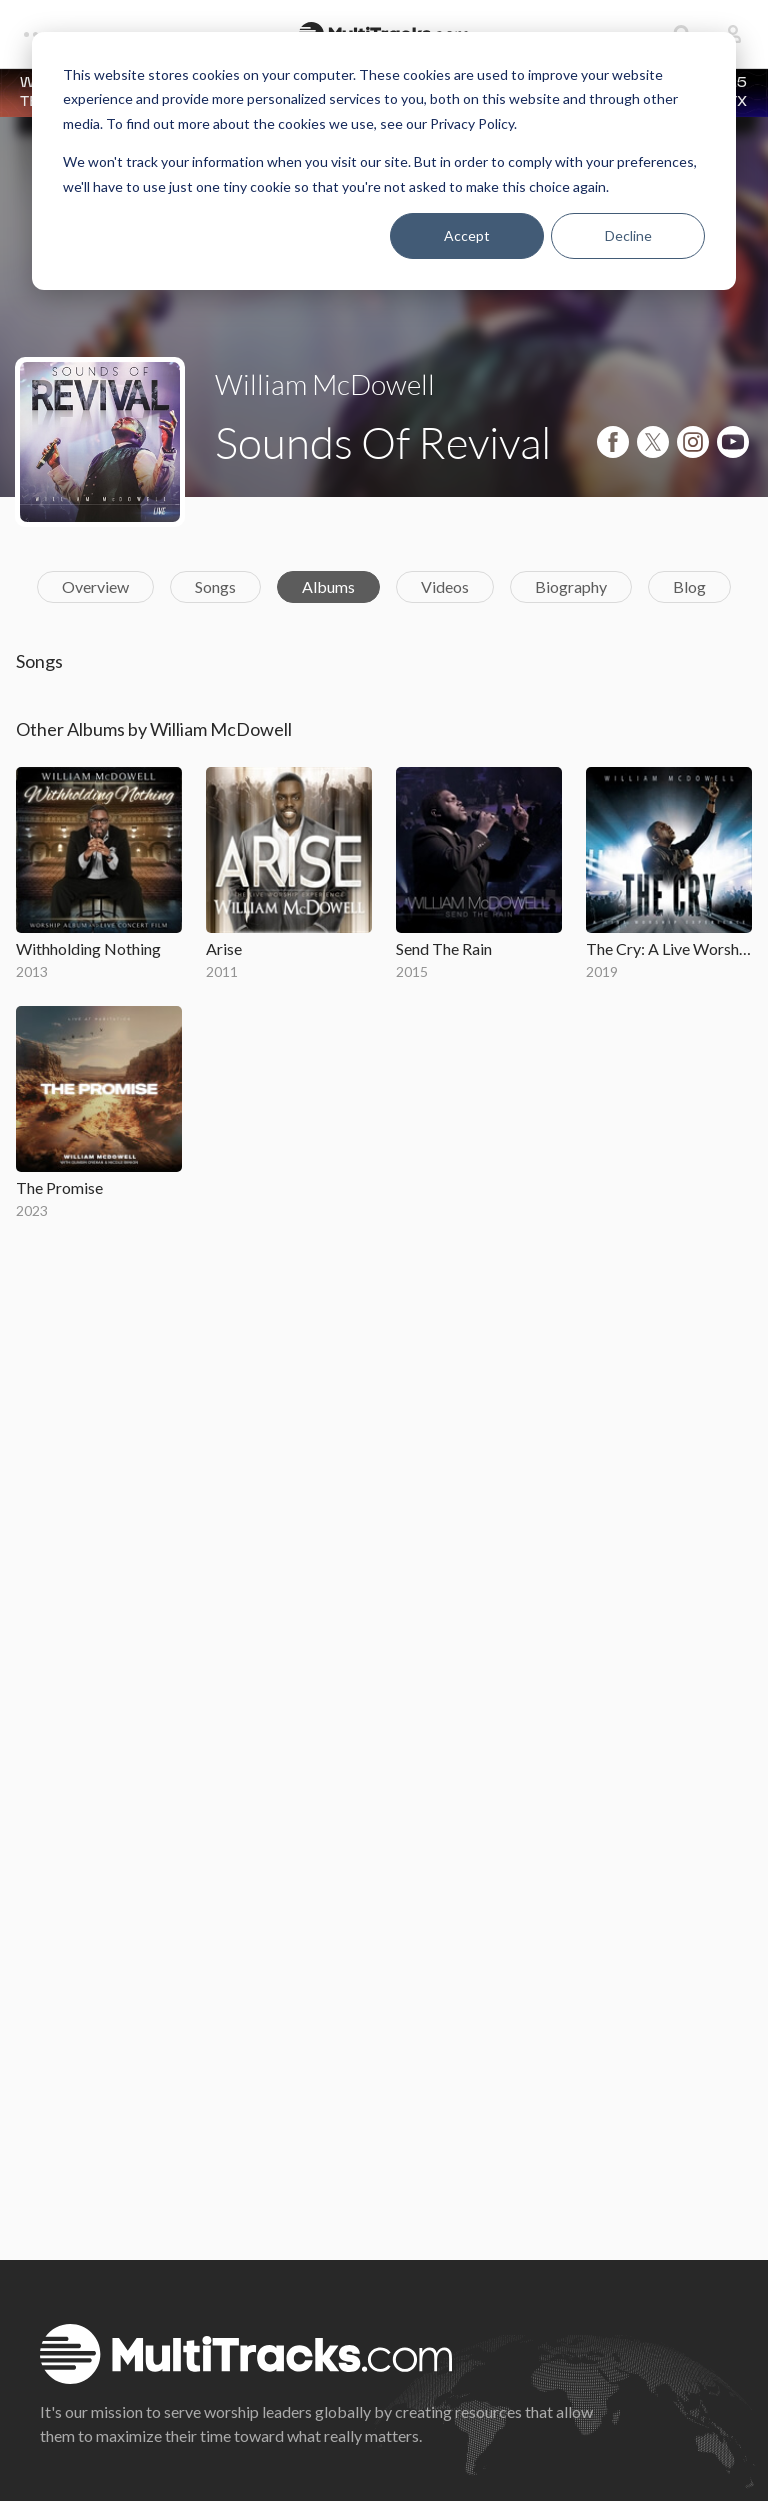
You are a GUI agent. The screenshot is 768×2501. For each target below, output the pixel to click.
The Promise (59, 1187)
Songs (215, 586)
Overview (95, 586)
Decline (628, 235)
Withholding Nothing (88, 948)
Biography (571, 586)
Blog (689, 586)
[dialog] (384, 161)
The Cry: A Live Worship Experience (669, 948)
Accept (467, 235)
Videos (445, 586)
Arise (224, 948)
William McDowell (325, 384)
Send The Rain (444, 948)
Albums (328, 586)
